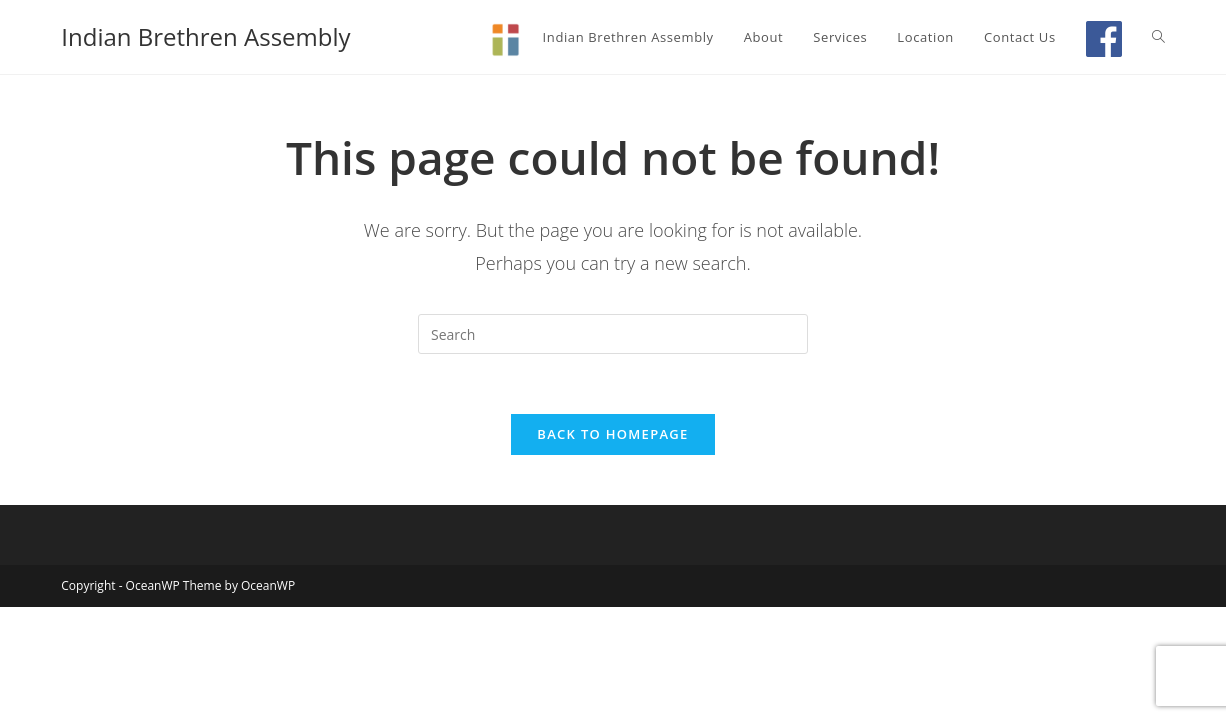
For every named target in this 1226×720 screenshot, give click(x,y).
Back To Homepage (612, 434)
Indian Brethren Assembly (205, 36)
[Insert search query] (613, 334)
